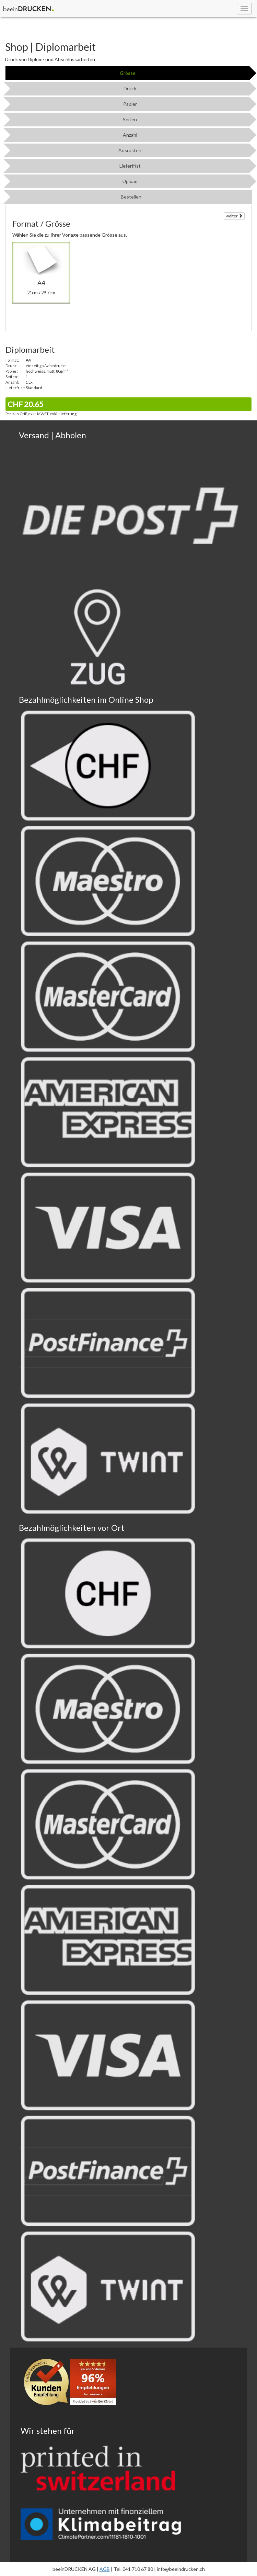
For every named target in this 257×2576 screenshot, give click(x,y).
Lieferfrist (130, 166)
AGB (105, 2569)
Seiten (130, 119)
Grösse (128, 73)
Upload (130, 181)
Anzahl (130, 135)
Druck (130, 88)
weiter (234, 215)
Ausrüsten (129, 150)
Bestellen (131, 197)
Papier (130, 104)
